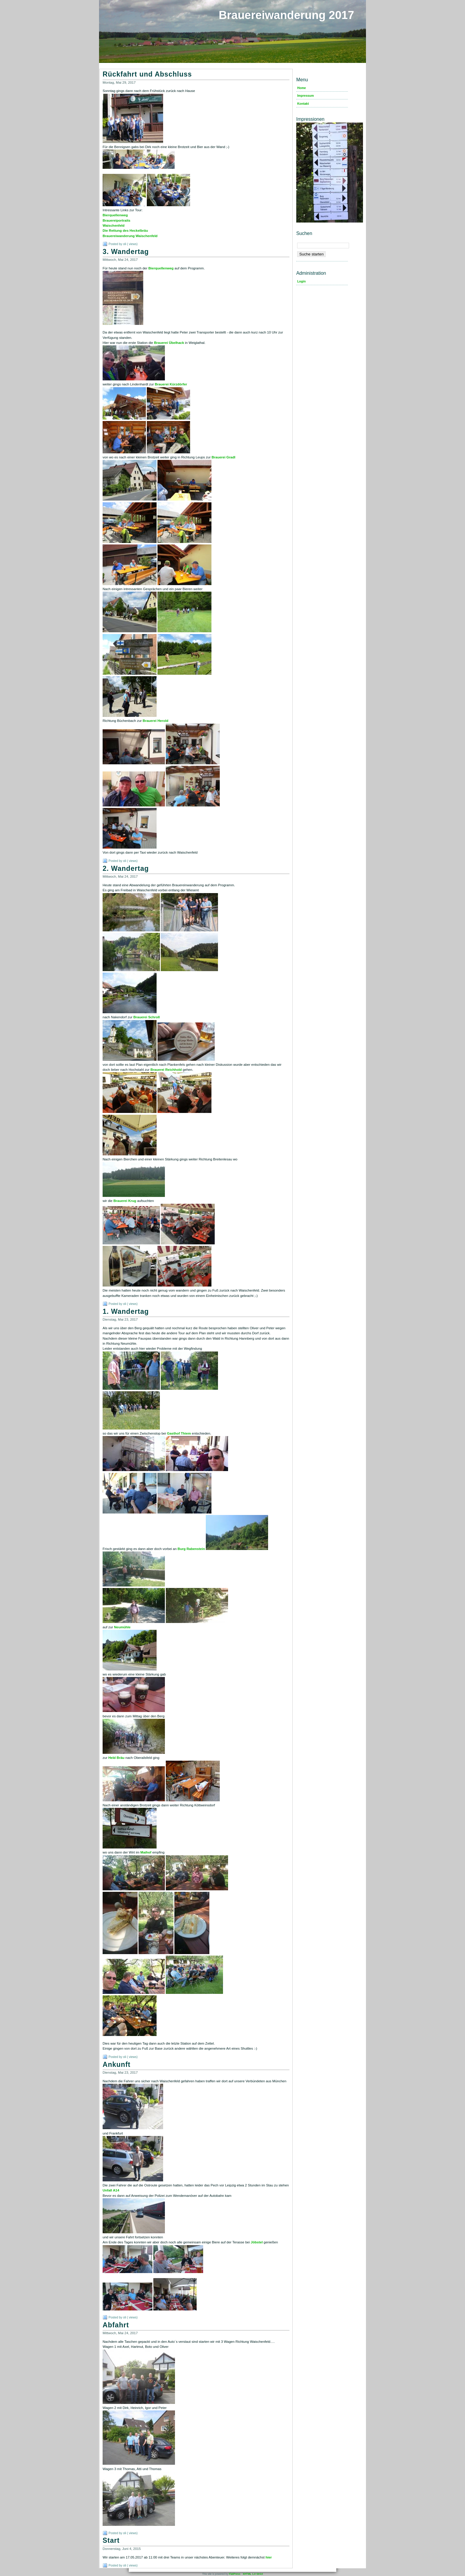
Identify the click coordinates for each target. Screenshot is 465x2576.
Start (111, 2540)
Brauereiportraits (116, 220)
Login (301, 281)
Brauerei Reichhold (166, 1069)
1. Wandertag (126, 1311)
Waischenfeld (114, 225)
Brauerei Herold (155, 720)
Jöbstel (257, 2242)
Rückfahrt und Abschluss (147, 74)
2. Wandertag (126, 868)
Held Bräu (116, 1757)
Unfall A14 (111, 2190)
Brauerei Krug (124, 1201)
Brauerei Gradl (223, 457)
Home (301, 88)
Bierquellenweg (115, 215)
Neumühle (122, 1627)
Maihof (145, 1852)
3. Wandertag (126, 251)
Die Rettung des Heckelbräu (125, 230)
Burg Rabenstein (191, 1549)
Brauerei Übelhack (169, 342)
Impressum (305, 95)
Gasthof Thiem (179, 1433)
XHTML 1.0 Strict (253, 2573)
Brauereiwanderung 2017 (286, 15)
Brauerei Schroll (146, 1017)
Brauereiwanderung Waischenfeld (130, 236)
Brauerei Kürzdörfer (171, 384)
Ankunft (116, 2064)
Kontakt (303, 103)
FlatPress (235, 2573)
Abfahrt (116, 2325)
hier (268, 2557)
